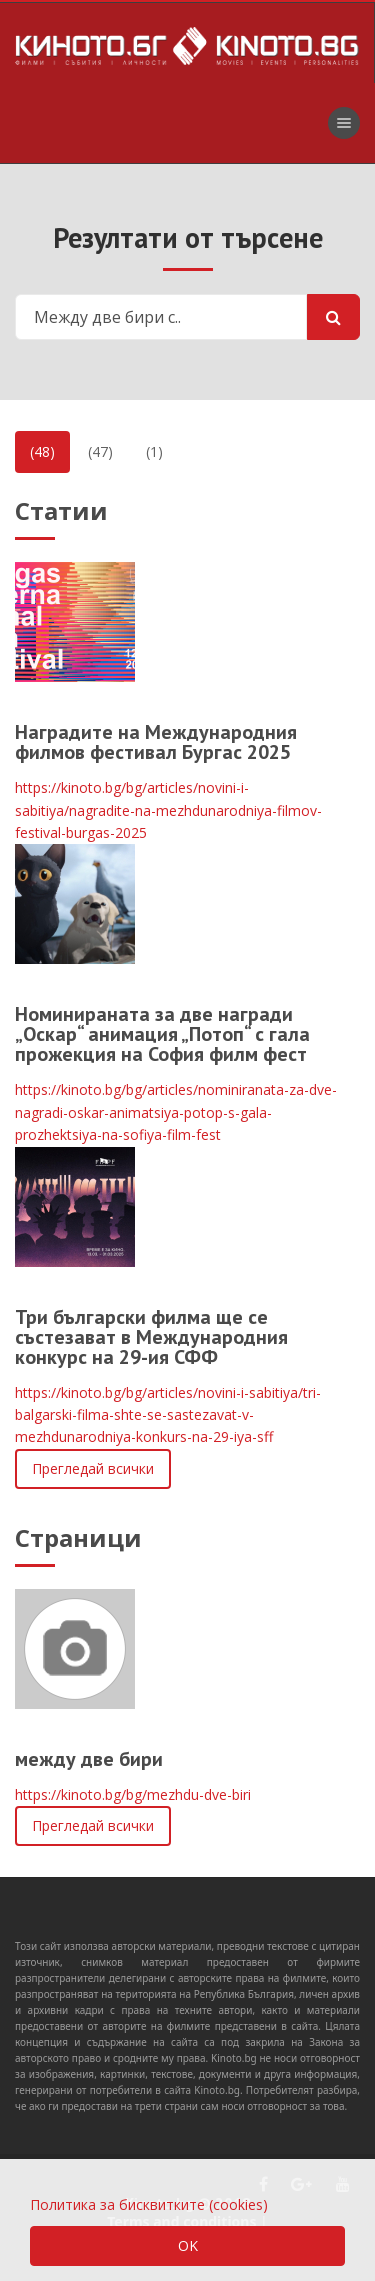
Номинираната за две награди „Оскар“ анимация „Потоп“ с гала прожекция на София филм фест (162, 1034)
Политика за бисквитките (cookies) (149, 2204)
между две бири (89, 1759)
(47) (100, 451)
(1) (154, 451)
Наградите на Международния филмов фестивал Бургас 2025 (156, 742)
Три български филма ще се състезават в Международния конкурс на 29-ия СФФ (151, 1337)
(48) (42, 451)
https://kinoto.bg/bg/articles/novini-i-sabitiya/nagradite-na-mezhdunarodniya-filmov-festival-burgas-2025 (168, 810)
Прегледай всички (93, 1468)
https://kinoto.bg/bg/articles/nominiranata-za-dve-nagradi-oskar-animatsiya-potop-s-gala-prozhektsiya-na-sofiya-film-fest (176, 1112)
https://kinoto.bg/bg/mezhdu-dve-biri (133, 1794)
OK (188, 2245)
